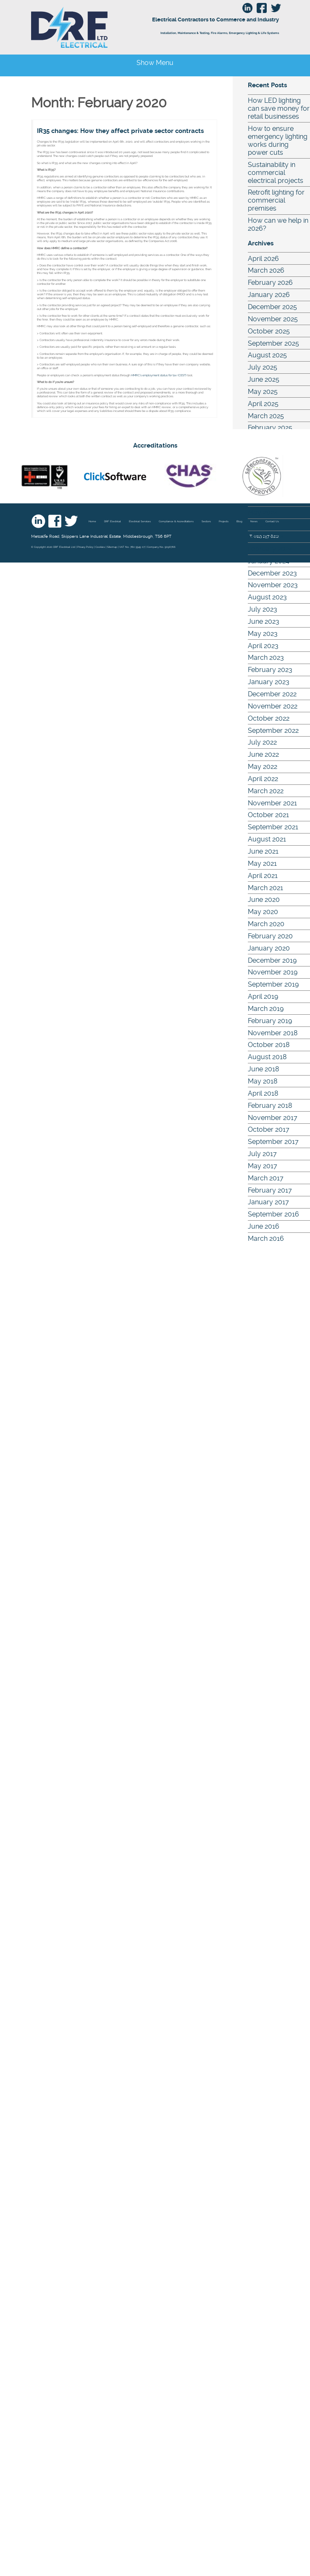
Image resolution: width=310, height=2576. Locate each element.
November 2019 (272, 972)
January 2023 (268, 682)
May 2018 (262, 1081)
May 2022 (262, 767)
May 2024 (263, 512)
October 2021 (268, 815)
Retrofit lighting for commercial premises (276, 200)
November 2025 (273, 319)
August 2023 (267, 597)
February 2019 (270, 1021)
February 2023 (270, 670)
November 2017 (272, 1118)
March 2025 (266, 416)
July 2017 (262, 1154)
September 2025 (273, 343)
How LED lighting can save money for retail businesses (279, 108)
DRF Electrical (101, 27)
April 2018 (263, 1093)
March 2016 (266, 1238)
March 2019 (266, 1009)
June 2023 (263, 621)
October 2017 (268, 1129)
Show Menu (155, 63)
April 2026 (263, 259)
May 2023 (263, 634)
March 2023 (266, 658)
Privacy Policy (85, 546)
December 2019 (272, 960)
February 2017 (270, 1190)
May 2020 (263, 912)
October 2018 (268, 1045)
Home (92, 521)
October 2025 (269, 331)
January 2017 (268, 1202)
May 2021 (262, 863)
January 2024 (268, 561)
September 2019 (273, 984)
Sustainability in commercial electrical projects (275, 173)
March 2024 (266, 537)
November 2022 (272, 706)
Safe (261, 476)
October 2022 (268, 718)
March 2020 (266, 924)
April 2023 (263, 646)
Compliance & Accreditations (176, 521)
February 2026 (270, 283)
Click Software (115, 476)
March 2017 (266, 1178)
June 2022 (263, 754)
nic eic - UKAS (44, 476)
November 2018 (272, 1033)
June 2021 (263, 851)
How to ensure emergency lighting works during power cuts (277, 140)
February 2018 (270, 1106)
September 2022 (273, 731)
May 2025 (263, 392)
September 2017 (273, 1142)
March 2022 (266, 791)
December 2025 (272, 307)
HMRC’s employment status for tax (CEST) (159, 375)
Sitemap (112, 546)
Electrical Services (140, 521)
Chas (188, 476)
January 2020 (269, 948)
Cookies (100, 546)
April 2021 (263, 876)
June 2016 (263, 1226)
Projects (224, 521)
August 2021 (267, 839)
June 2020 (264, 900)
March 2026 (266, 270)
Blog (239, 521)
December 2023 (272, 573)
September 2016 (273, 1214)
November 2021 (272, 803)
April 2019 (263, 996)
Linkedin (38, 521)
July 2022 (262, 742)
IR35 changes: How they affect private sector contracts (120, 131)
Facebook (54, 521)
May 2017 (262, 1166)
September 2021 (273, 827)
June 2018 (263, 1069)
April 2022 (263, 779)
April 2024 (263, 525)
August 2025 (267, 355)
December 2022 (272, 694)
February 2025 (270, 428)
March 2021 (265, 888)
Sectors (206, 521)
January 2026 (269, 295)
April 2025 (263, 404)
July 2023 (262, 609)
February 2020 (270, 936)
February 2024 (270, 549)
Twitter (71, 521)
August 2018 (267, 1057)
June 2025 (263, 379)
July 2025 (262, 367)
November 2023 (273, 585)
